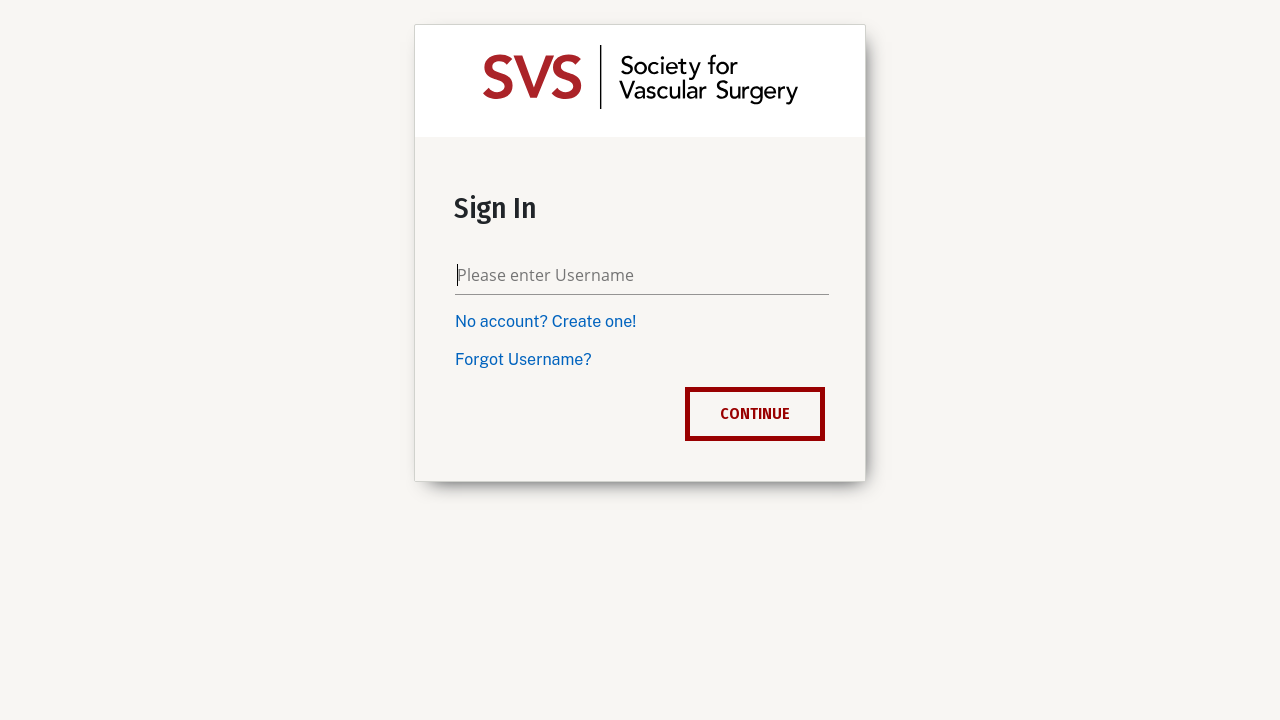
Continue (755, 413)
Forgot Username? (523, 359)
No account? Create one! (545, 321)
